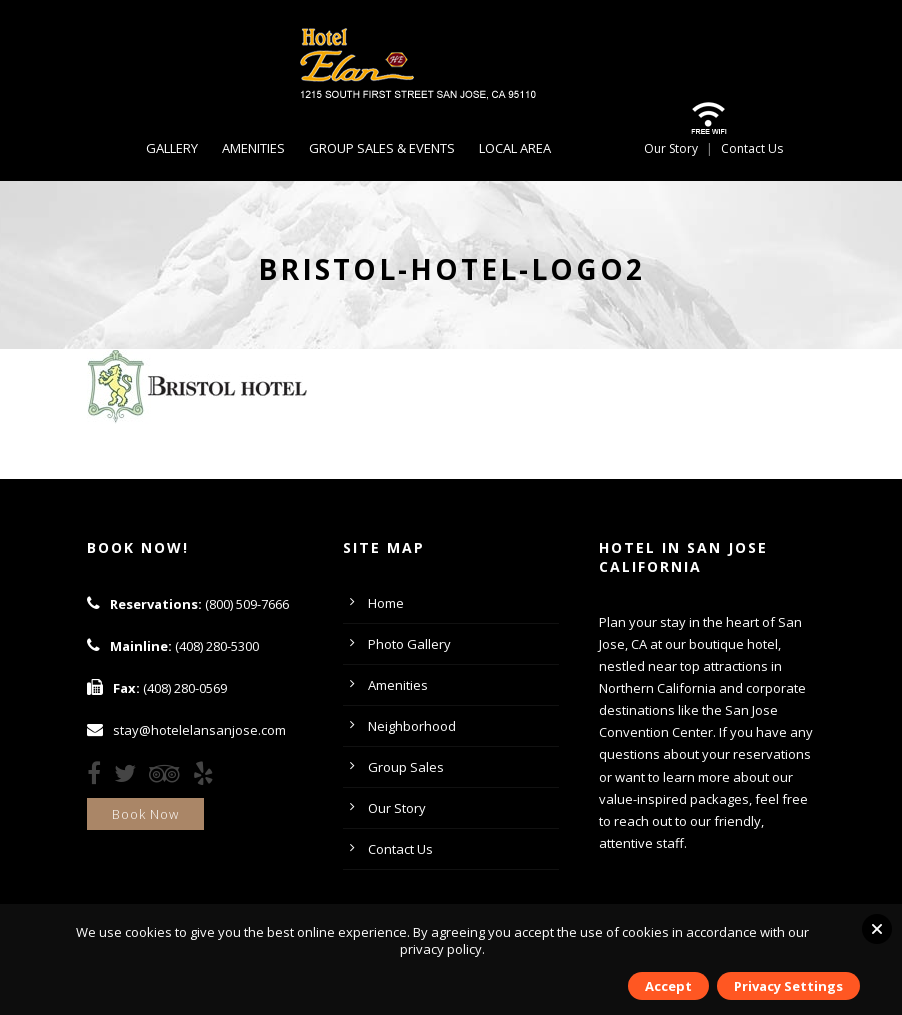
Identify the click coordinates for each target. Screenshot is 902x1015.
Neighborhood (412, 726)
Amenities (253, 148)
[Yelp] (208, 777)
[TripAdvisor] (169, 777)
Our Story (671, 148)
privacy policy (441, 949)
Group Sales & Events (382, 148)
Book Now (145, 814)
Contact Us (752, 148)
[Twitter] (130, 777)
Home (386, 603)
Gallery (172, 148)
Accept (668, 986)
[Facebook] (99, 777)
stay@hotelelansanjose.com (199, 730)
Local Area (515, 148)
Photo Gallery (409, 644)
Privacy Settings (788, 986)
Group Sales (406, 767)
